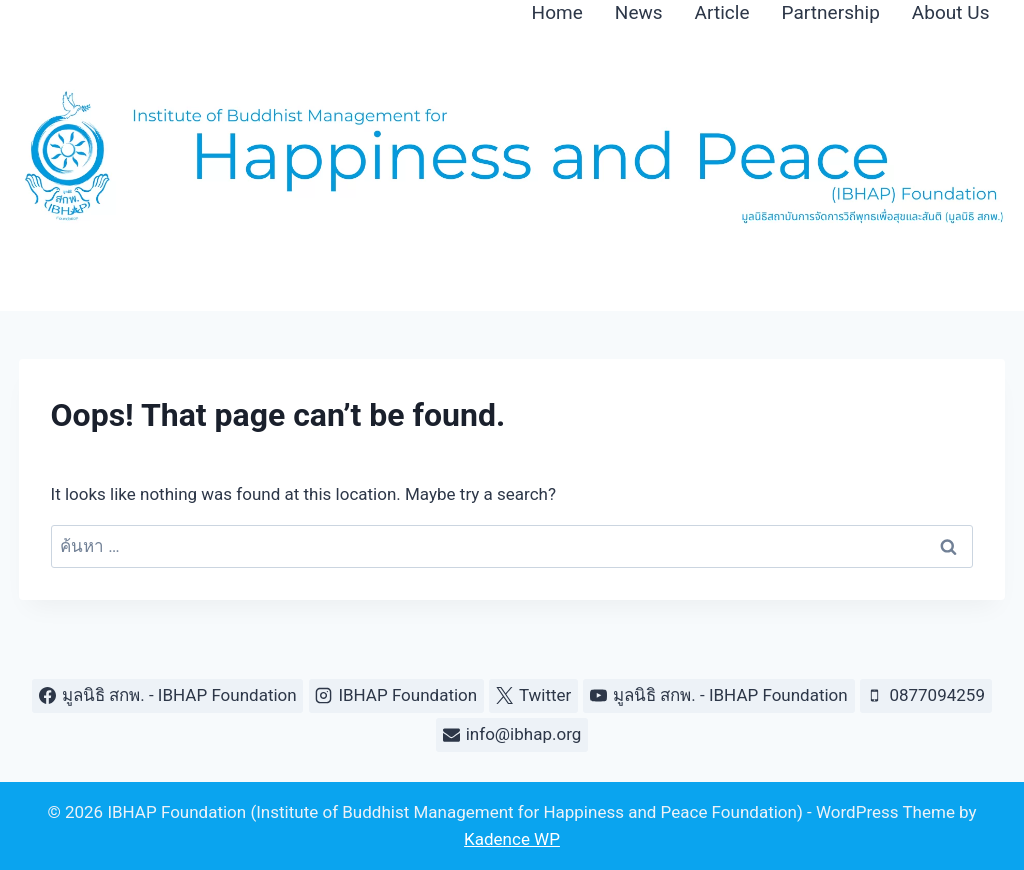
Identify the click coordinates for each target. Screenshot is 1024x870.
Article (722, 12)
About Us (951, 12)
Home (557, 12)
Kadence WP (512, 839)
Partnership (831, 12)
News (639, 12)
